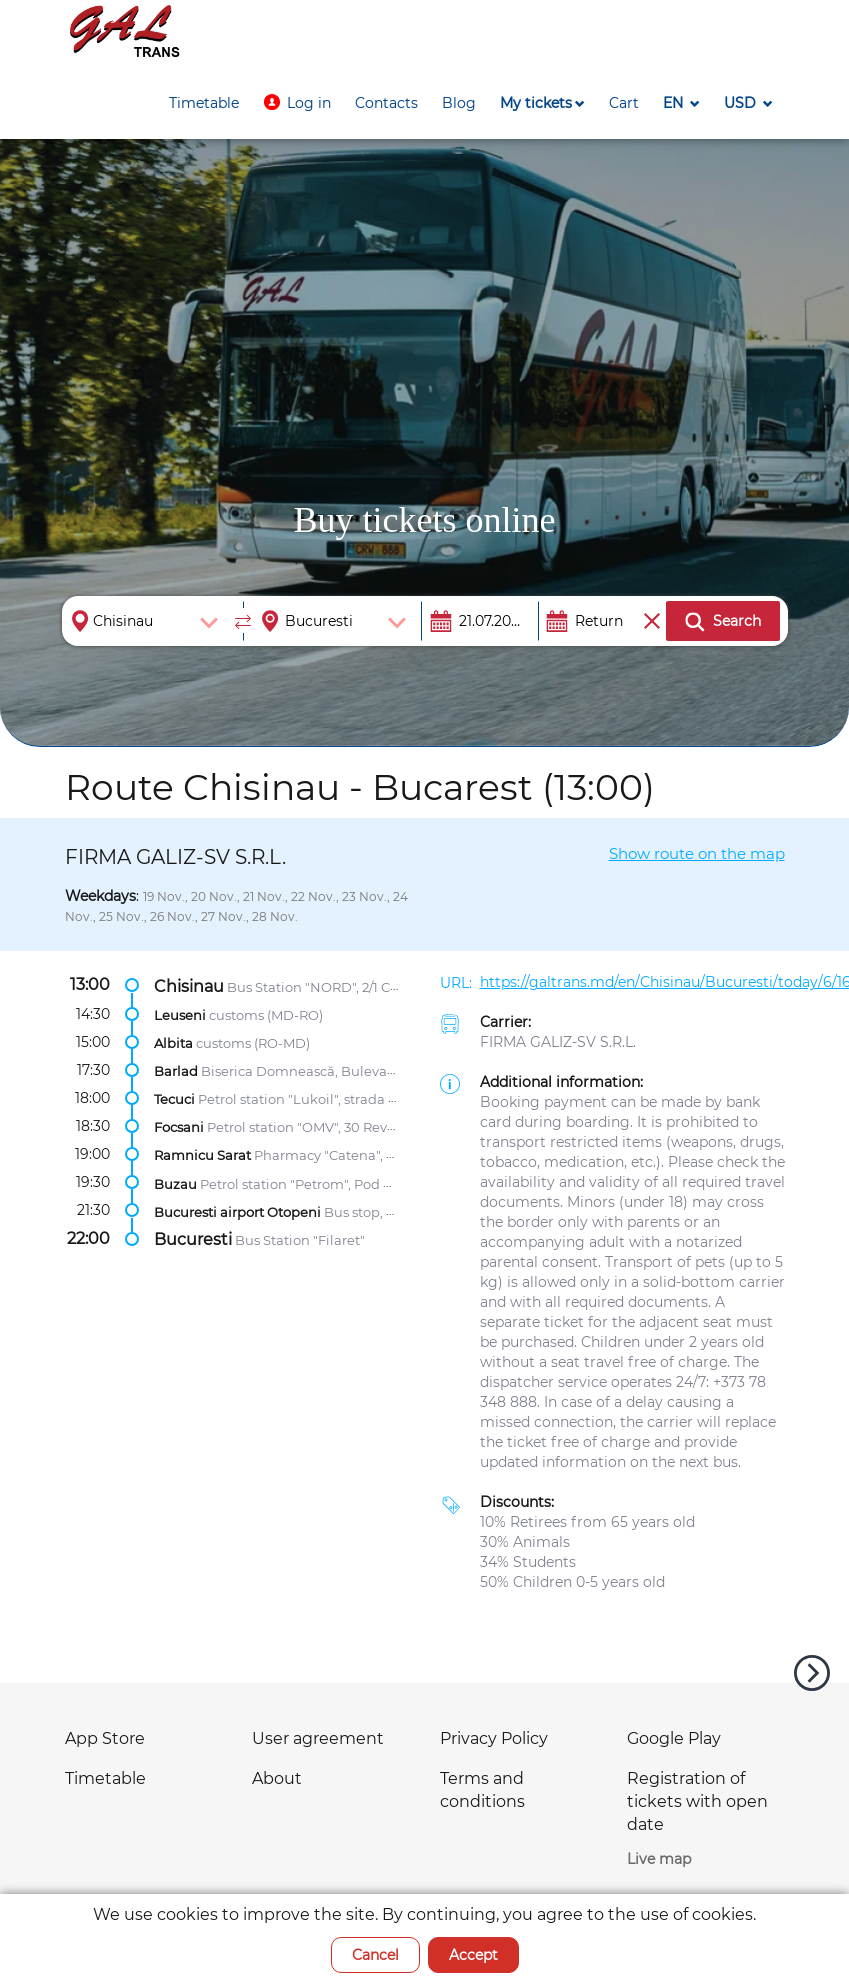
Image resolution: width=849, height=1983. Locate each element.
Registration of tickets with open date (697, 1801)
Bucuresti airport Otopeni (237, 1211)
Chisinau (189, 985)
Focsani (179, 1127)
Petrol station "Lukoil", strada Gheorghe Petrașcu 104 (369, 1099)
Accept (473, 1955)
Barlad (176, 1071)
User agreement (318, 1738)
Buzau (175, 1183)
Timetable (105, 1778)
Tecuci (174, 1099)
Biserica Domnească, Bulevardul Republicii (342, 1071)
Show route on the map (697, 853)
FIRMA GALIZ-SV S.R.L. (558, 1042)
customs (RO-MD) (253, 1043)
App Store (105, 1738)
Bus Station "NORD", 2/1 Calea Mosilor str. (358, 986)
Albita (173, 1043)
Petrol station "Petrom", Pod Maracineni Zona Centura (374, 1183)
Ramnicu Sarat (202, 1155)
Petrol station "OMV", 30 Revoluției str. (329, 1127)
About (277, 1778)
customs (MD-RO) (266, 1014)
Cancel (375, 1955)
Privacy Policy (494, 1738)
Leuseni (180, 1014)
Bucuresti (193, 1238)
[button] (297, 103)
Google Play (674, 1738)
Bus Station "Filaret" (300, 1239)
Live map (659, 1859)
